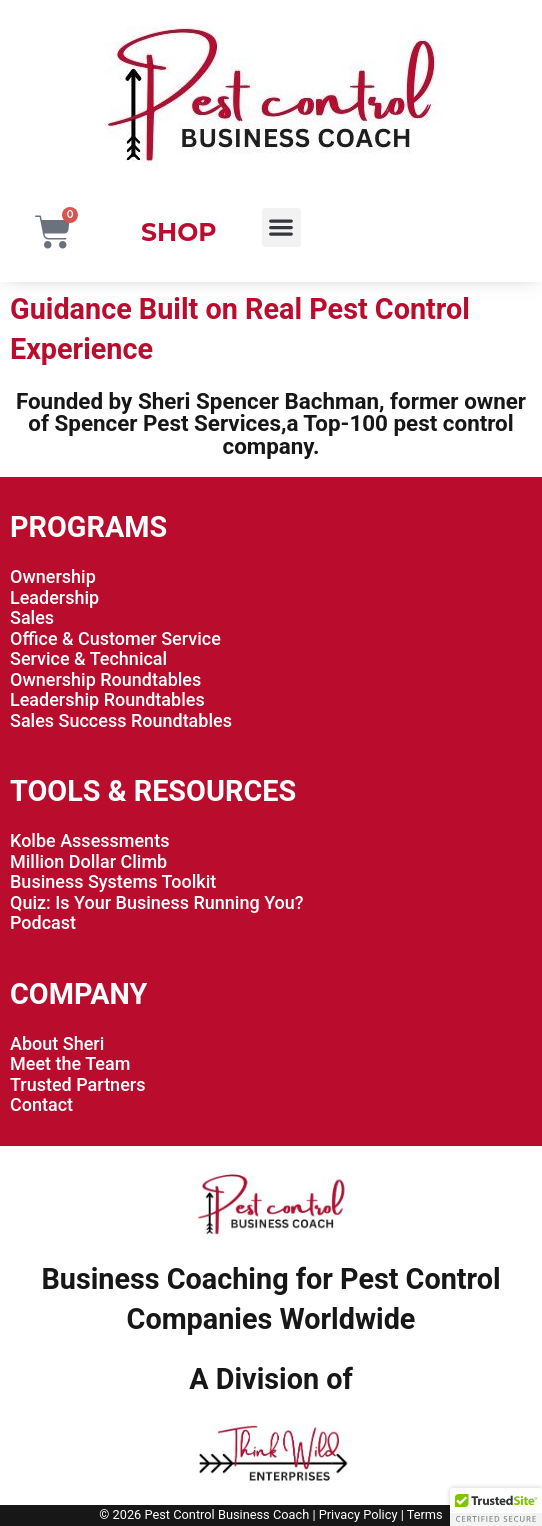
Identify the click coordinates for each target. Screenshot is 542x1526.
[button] (281, 227)
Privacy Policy (358, 1514)
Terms (425, 1514)
